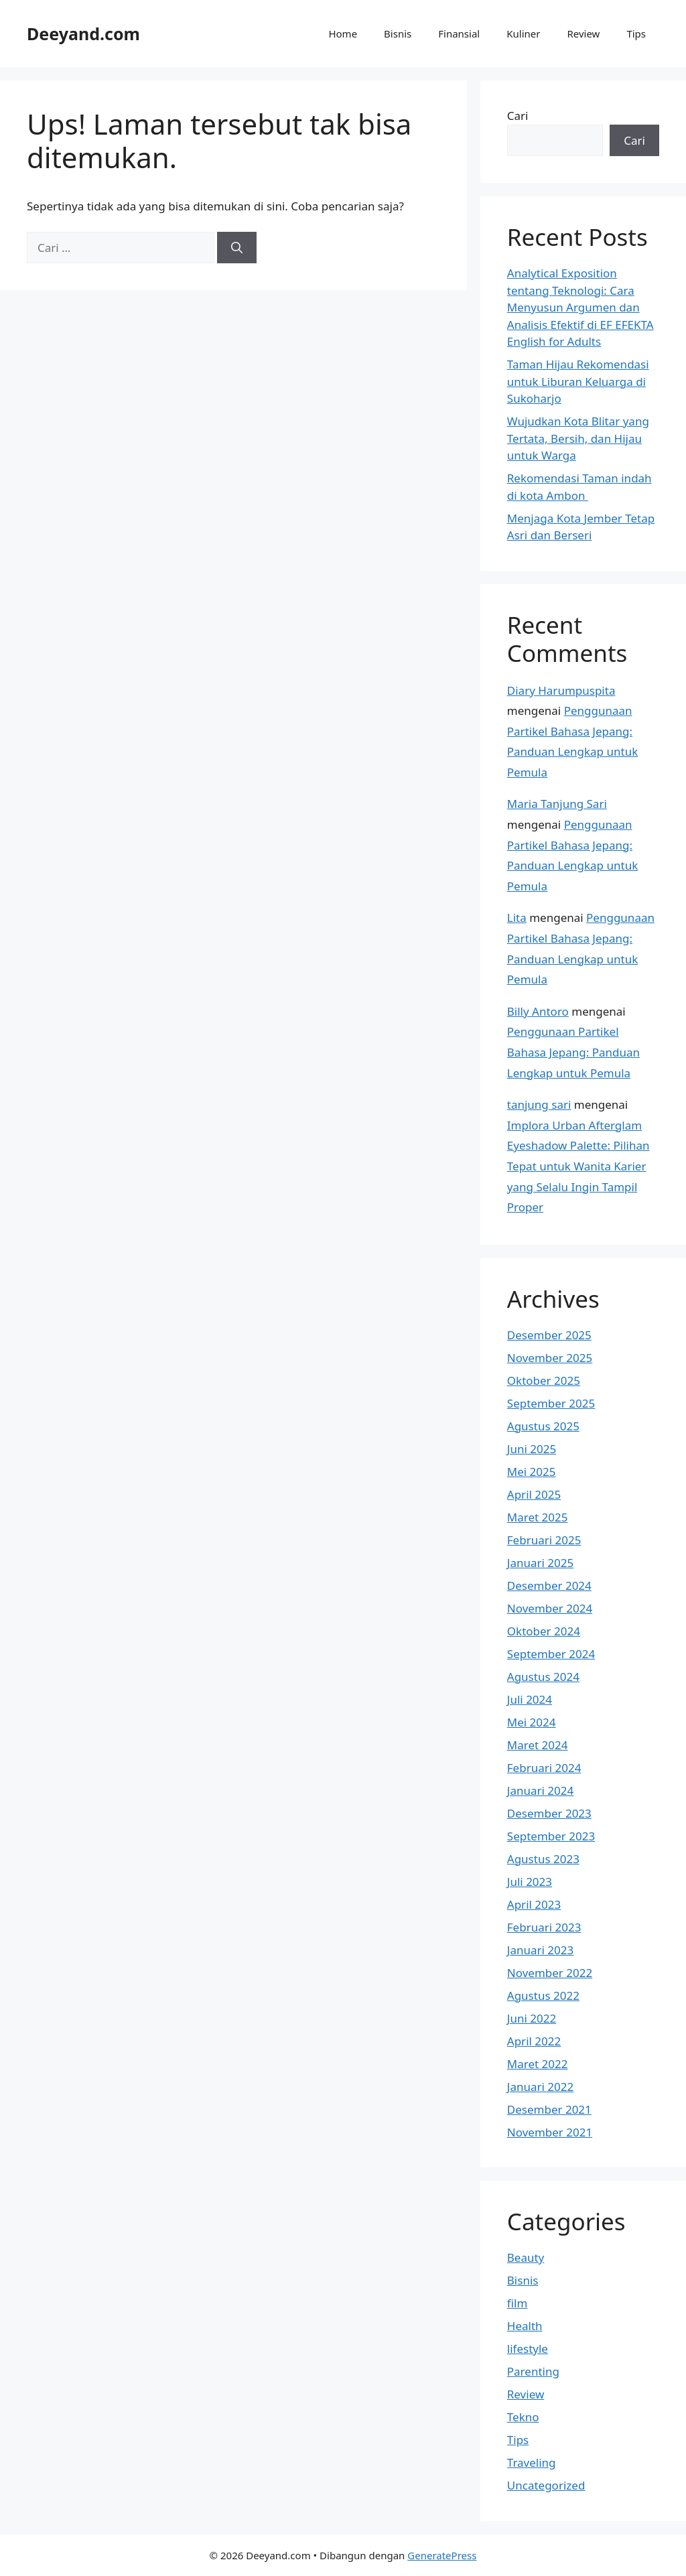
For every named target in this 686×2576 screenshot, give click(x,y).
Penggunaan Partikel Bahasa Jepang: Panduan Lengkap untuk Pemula (573, 1052)
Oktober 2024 (543, 1631)
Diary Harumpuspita (561, 690)
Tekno (523, 2417)
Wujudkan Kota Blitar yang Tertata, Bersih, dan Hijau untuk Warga (578, 438)
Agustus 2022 (543, 1995)
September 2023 (551, 1836)
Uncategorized (546, 2485)
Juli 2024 (529, 1699)
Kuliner (523, 33)
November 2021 (549, 2132)
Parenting (533, 2371)
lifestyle (527, 2348)
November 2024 (549, 1608)
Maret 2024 (537, 1745)
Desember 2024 (549, 1585)
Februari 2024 (544, 1767)
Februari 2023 (544, 1927)
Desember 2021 (549, 2109)
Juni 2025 (531, 1448)
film (517, 2303)
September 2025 (551, 1403)
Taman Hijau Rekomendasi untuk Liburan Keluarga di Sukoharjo (578, 381)
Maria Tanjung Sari (557, 803)
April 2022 (534, 2041)
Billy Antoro (538, 1011)
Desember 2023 (549, 1813)
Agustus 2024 (543, 1676)
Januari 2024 (540, 1790)
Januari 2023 (540, 1950)
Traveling (531, 2462)
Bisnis (397, 33)
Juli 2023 (529, 1881)
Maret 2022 (537, 2064)
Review (583, 33)
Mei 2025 (531, 1471)
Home (342, 33)
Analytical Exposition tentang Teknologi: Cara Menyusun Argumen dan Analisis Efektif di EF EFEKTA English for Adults (580, 307)
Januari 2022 (540, 2086)
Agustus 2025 (543, 1426)
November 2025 (549, 1357)
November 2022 (549, 1972)
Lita (517, 917)
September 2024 (551, 1654)
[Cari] (237, 248)
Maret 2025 (537, 1517)
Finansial (459, 33)
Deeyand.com (83, 33)
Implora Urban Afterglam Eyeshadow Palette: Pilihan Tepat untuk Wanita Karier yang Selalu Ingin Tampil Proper (578, 1166)
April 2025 (534, 1494)
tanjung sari (539, 1104)
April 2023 (534, 1904)
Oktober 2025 (543, 1380)
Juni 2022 (531, 2018)
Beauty (526, 2257)
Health (525, 2325)
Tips (636, 33)
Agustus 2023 (543, 1859)
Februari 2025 (544, 1540)
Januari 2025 (540, 1562)
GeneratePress (441, 2555)
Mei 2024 (531, 1722)
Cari (518, 115)
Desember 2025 (549, 1335)
